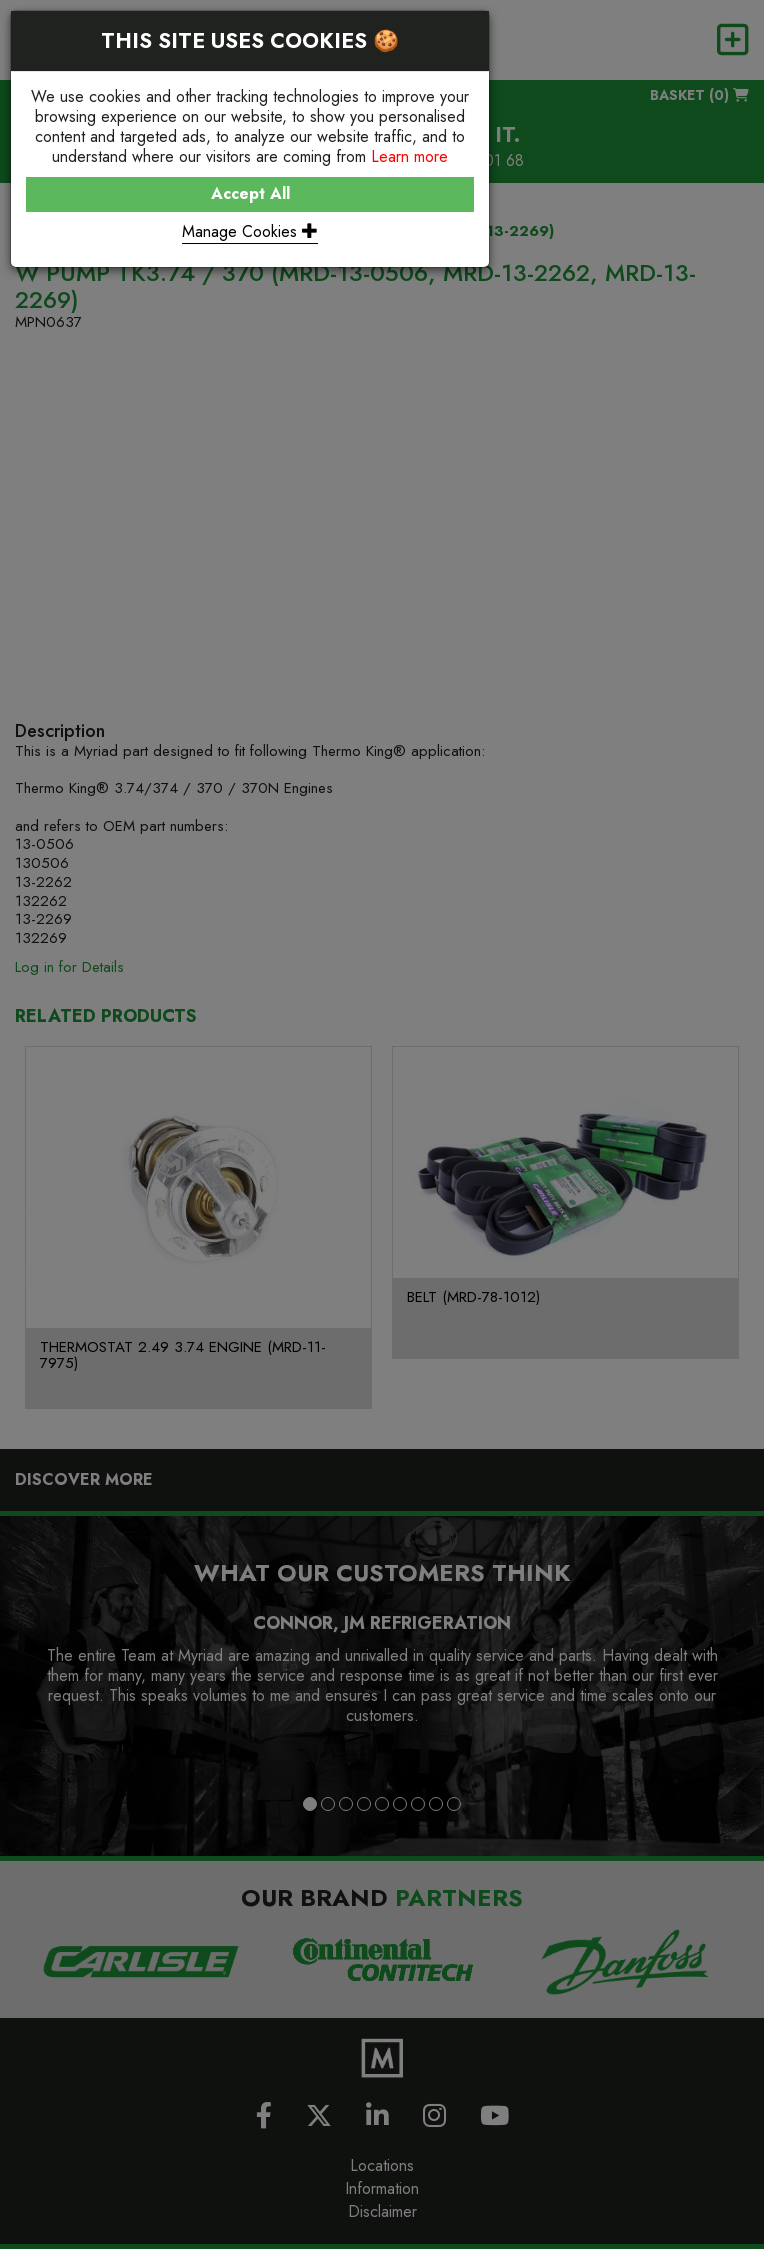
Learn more (409, 156)
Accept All (250, 193)
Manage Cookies (250, 231)
